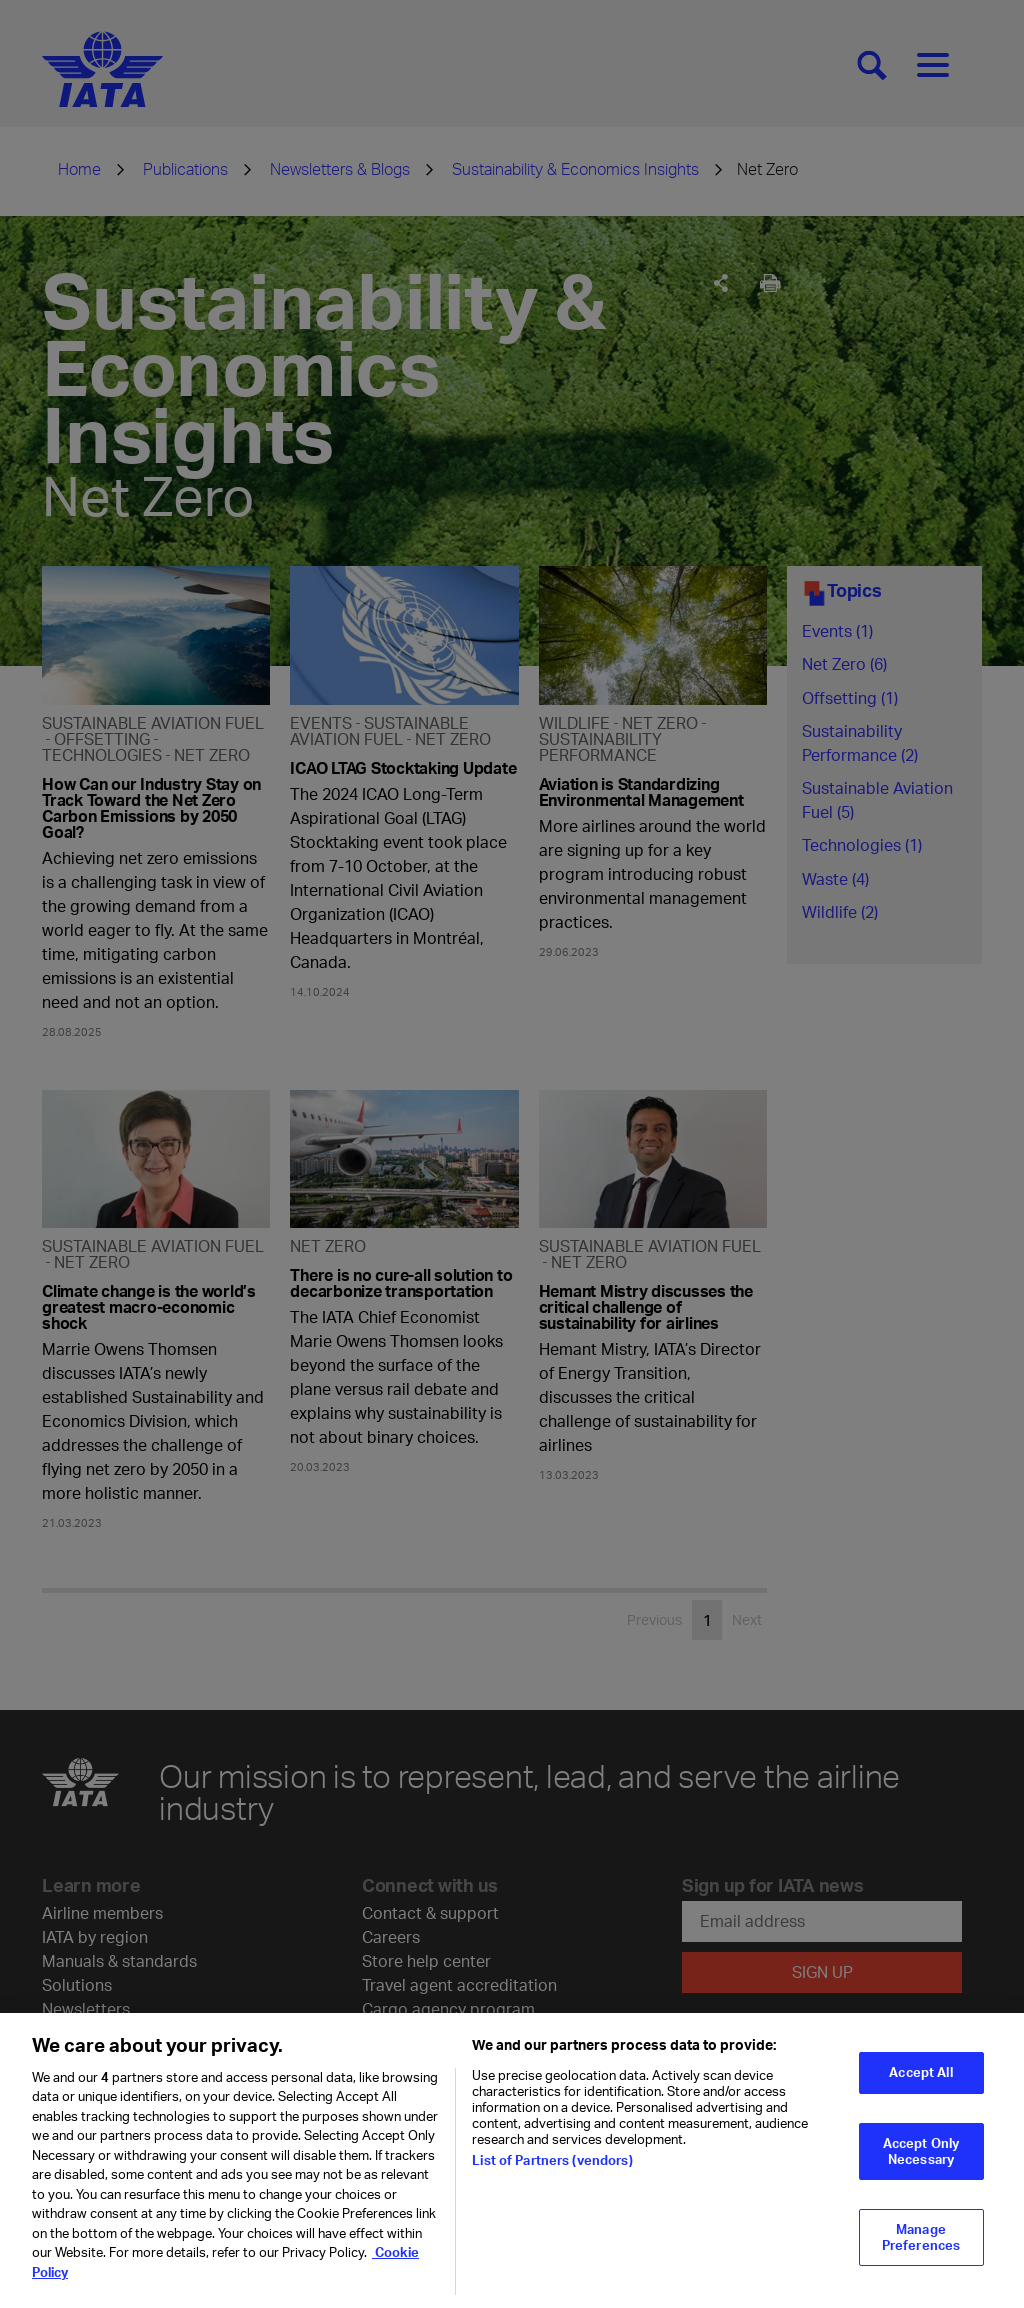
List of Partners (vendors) (552, 2170)
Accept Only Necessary (921, 2161)
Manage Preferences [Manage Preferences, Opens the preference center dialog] (921, 2248)
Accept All (920, 2083)
